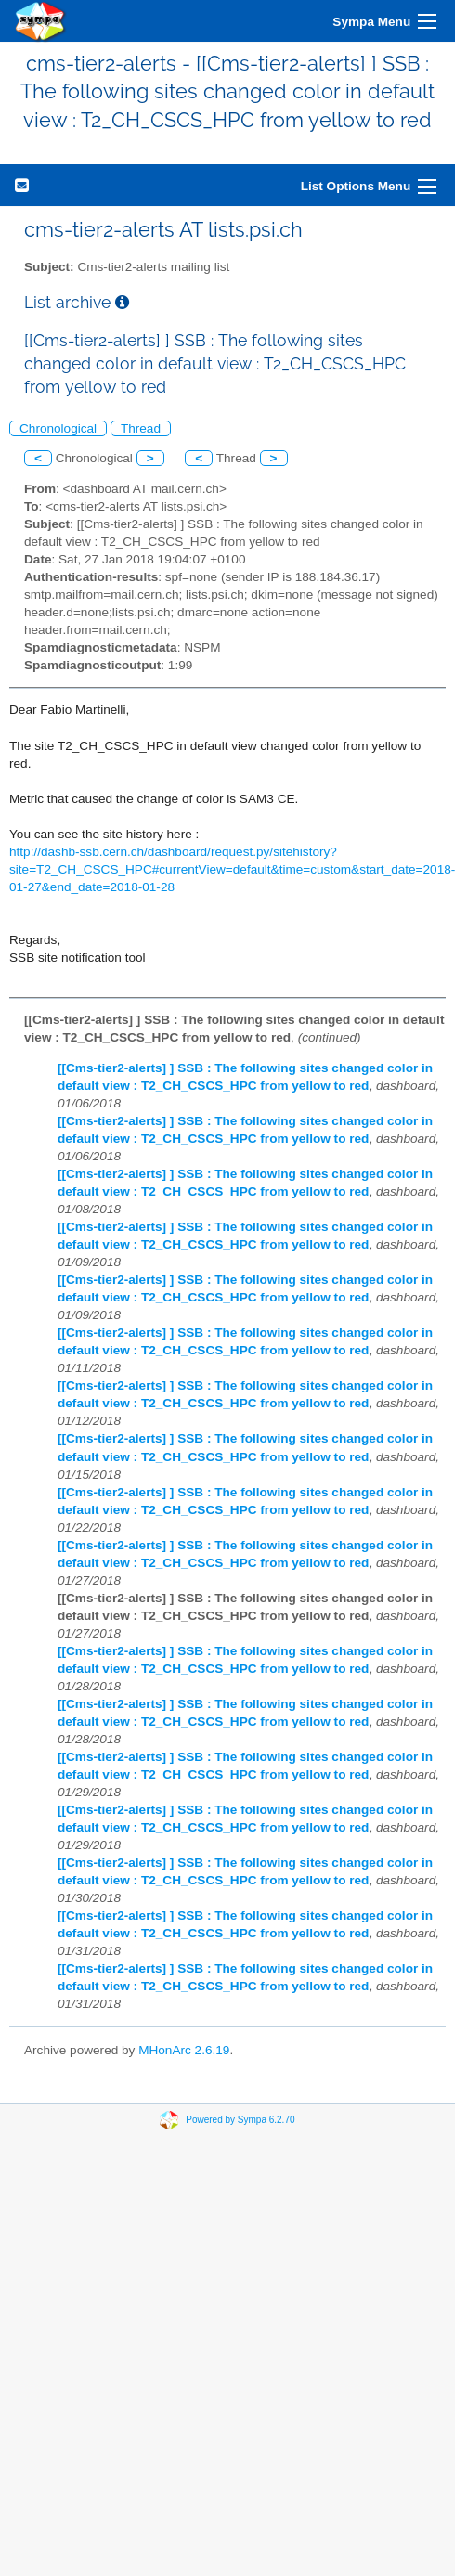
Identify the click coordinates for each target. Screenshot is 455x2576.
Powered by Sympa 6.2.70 (240, 2120)
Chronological (58, 428)
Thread (141, 428)
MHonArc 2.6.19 (183, 2050)
